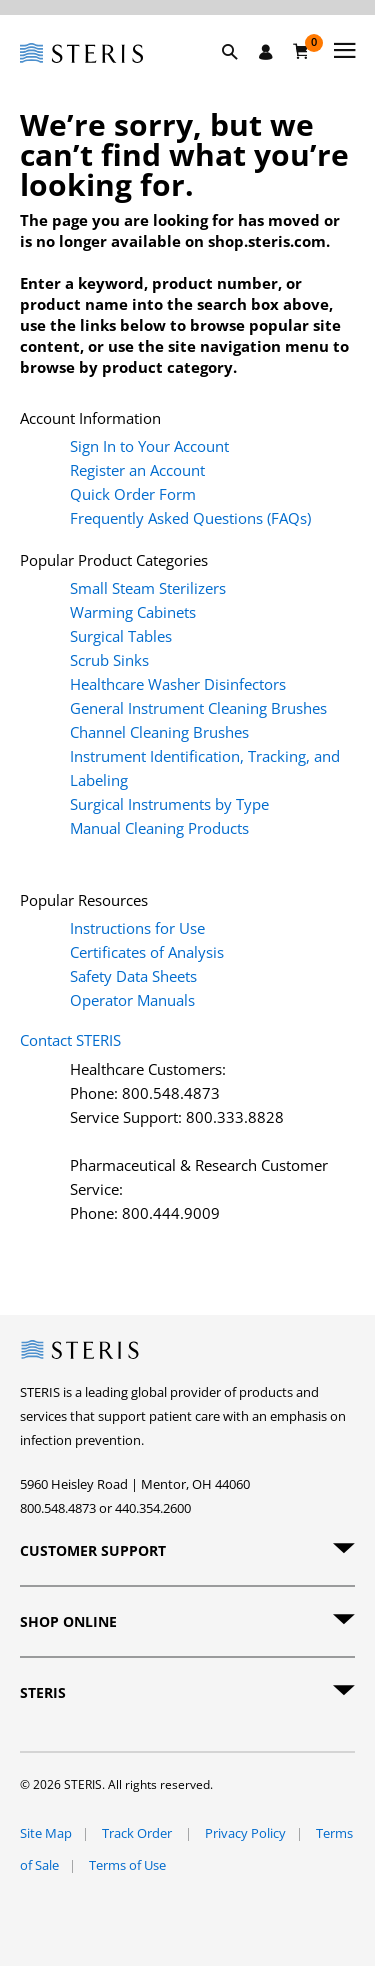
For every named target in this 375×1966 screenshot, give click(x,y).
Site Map (46, 1833)
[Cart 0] (301, 51)
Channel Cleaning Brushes (159, 732)
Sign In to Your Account (149, 446)
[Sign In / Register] (266, 52)
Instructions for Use (137, 928)
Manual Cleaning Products (159, 828)
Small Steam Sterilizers (148, 588)
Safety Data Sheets (133, 976)
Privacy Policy (245, 1833)
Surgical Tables (121, 636)
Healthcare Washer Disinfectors (178, 684)
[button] (240, 75)
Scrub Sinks (109, 660)
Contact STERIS (70, 1040)
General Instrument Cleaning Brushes (198, 708)
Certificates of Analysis (147, 952)
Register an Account (137, 470)
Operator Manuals (132, 1000)
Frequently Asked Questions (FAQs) (190, 518)
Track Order (138, 1833)
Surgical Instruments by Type (169, 804)
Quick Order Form (133, 494)
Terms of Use (127, 1865)
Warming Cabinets (133, 612)
